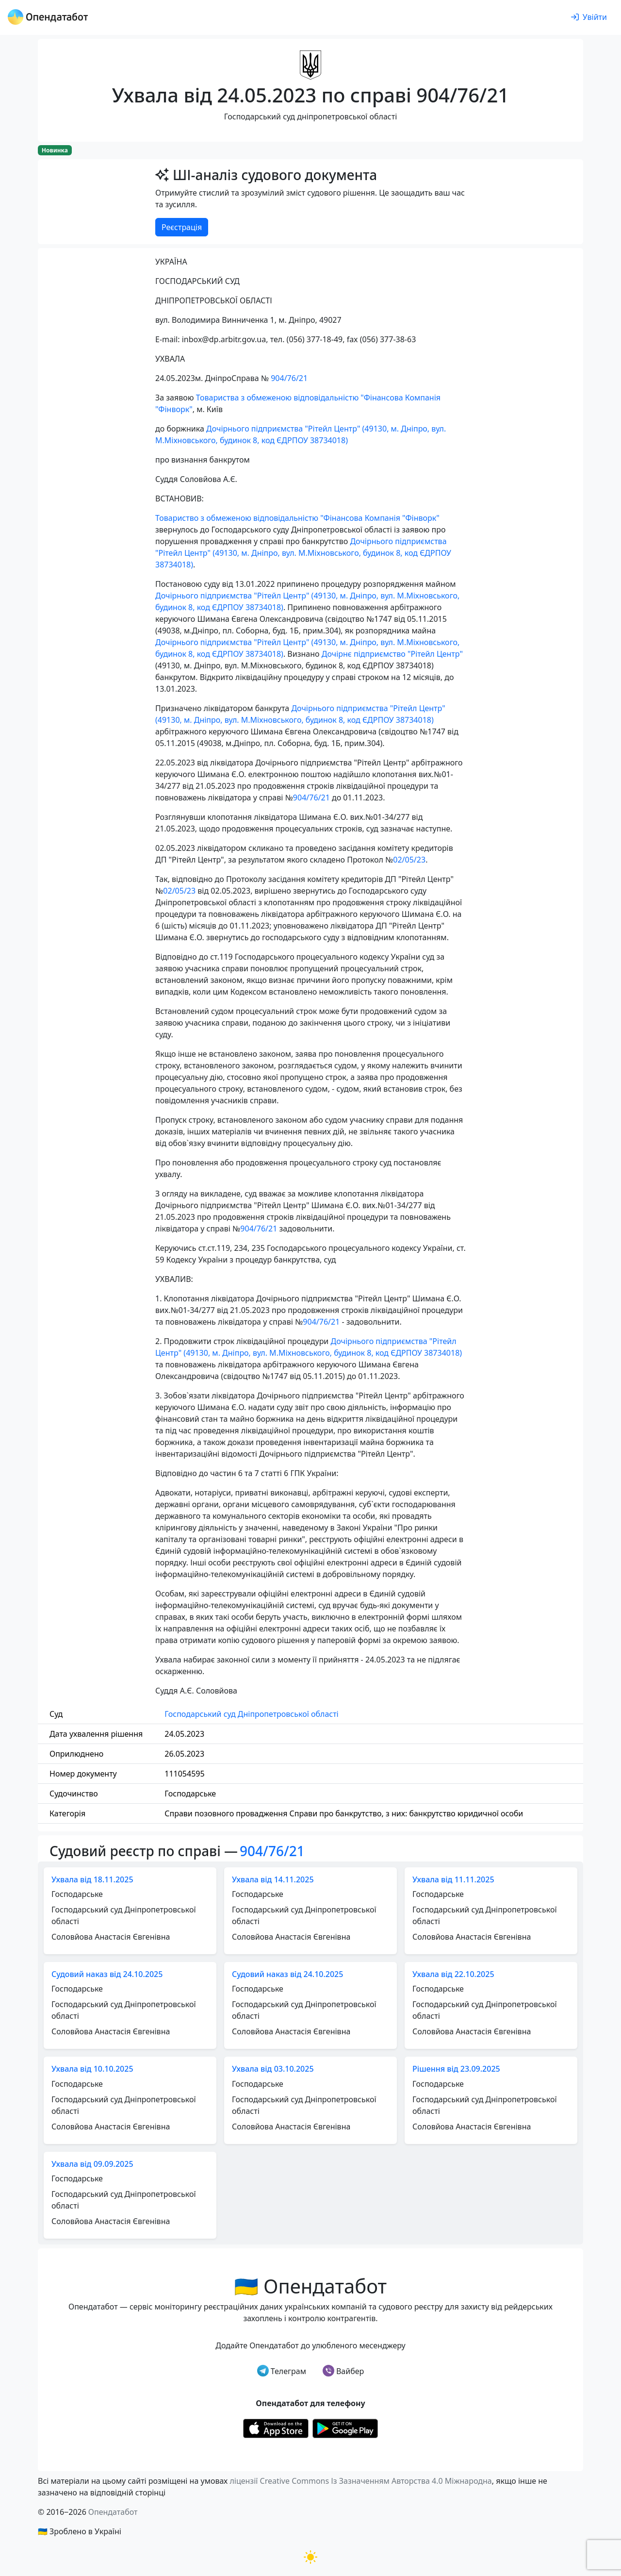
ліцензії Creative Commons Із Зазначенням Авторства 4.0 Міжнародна (360, 2481)
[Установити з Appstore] (275, 2428)
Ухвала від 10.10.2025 (92, 2068)
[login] (589, 17)
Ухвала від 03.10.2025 (273, 2068)
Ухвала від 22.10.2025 (453, 1974)
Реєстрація (182, 227)
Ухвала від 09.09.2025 (92, 2164)
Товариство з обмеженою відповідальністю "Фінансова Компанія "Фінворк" (297, 518)
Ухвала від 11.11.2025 (453, 1879)
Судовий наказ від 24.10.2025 (107, 1974)
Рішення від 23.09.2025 (456, 2068)
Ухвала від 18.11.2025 (92, 1879)
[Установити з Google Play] (345, 2428)
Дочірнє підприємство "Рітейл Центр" (392, 653)
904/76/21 (289, 378)
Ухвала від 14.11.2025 (273, 1879)
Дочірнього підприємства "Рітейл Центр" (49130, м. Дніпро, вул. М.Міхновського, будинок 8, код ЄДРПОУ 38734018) (303, 553)
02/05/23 (409, 859)
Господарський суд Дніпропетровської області (251, 1714)
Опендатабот (113, 2512)
